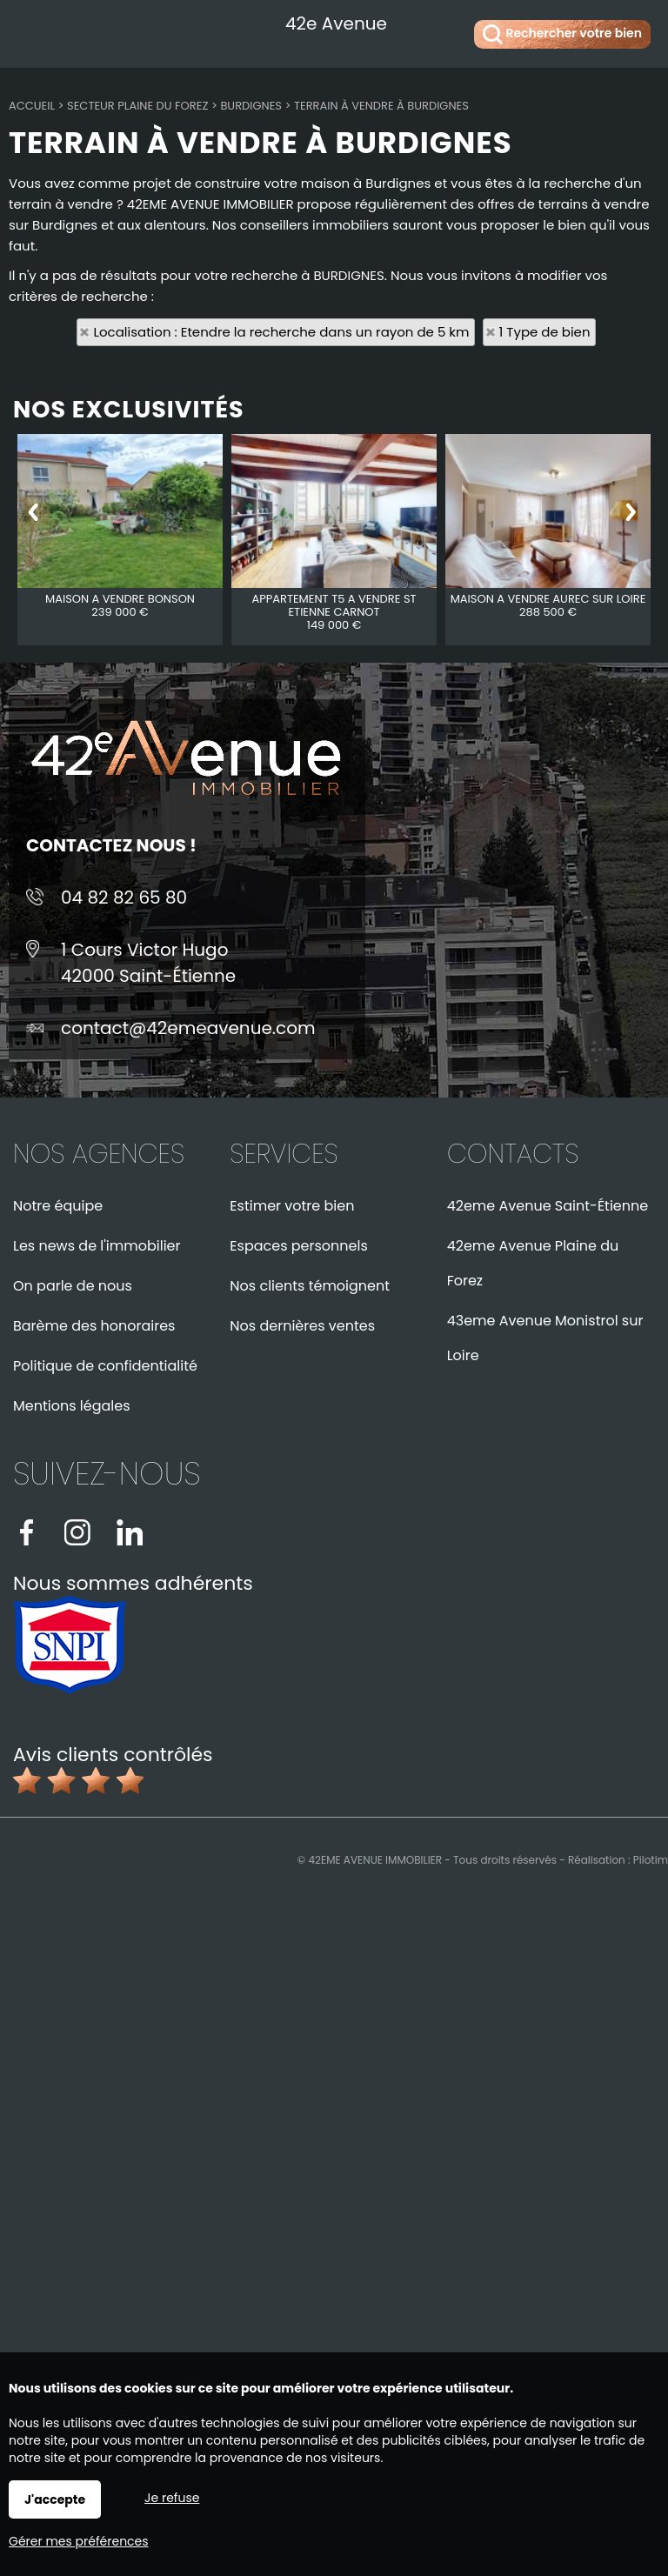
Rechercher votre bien (562, 34)
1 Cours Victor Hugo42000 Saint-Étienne (148, 963)
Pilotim (650, 1859)
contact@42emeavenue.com (188, 1028)
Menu (32, 31)
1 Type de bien (545, 332)
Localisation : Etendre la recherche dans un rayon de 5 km (281, 332)
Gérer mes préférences (79, 2541)
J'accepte (54, 2499)
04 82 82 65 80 (124, 897)
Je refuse (171, 2497)
